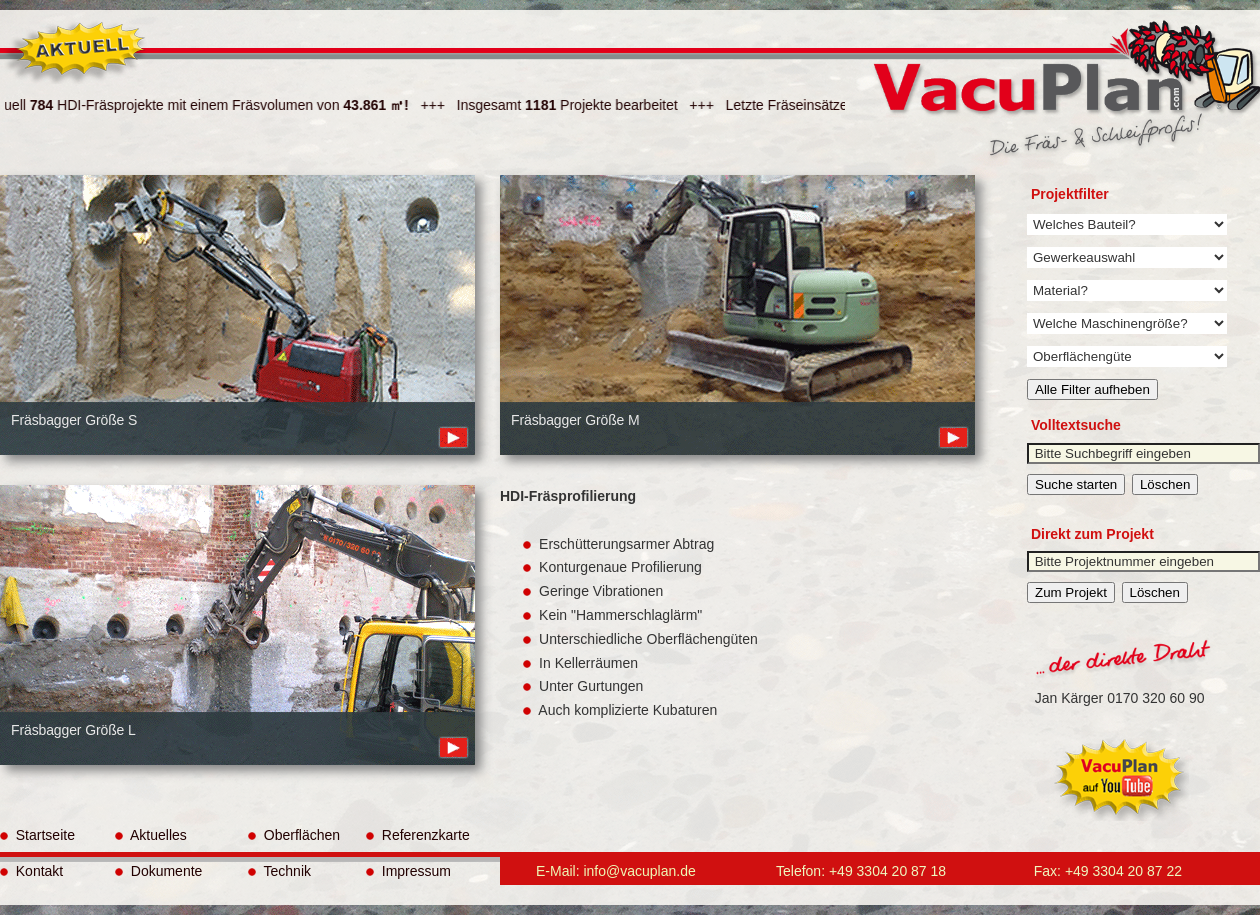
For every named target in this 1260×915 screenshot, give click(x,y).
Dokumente (158, 871)
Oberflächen (294, 835)
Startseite (37, 835)
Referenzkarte (418, 835)
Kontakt (31, 871)
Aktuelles (151, 835)
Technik (279, 871)
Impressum (408, 871)
